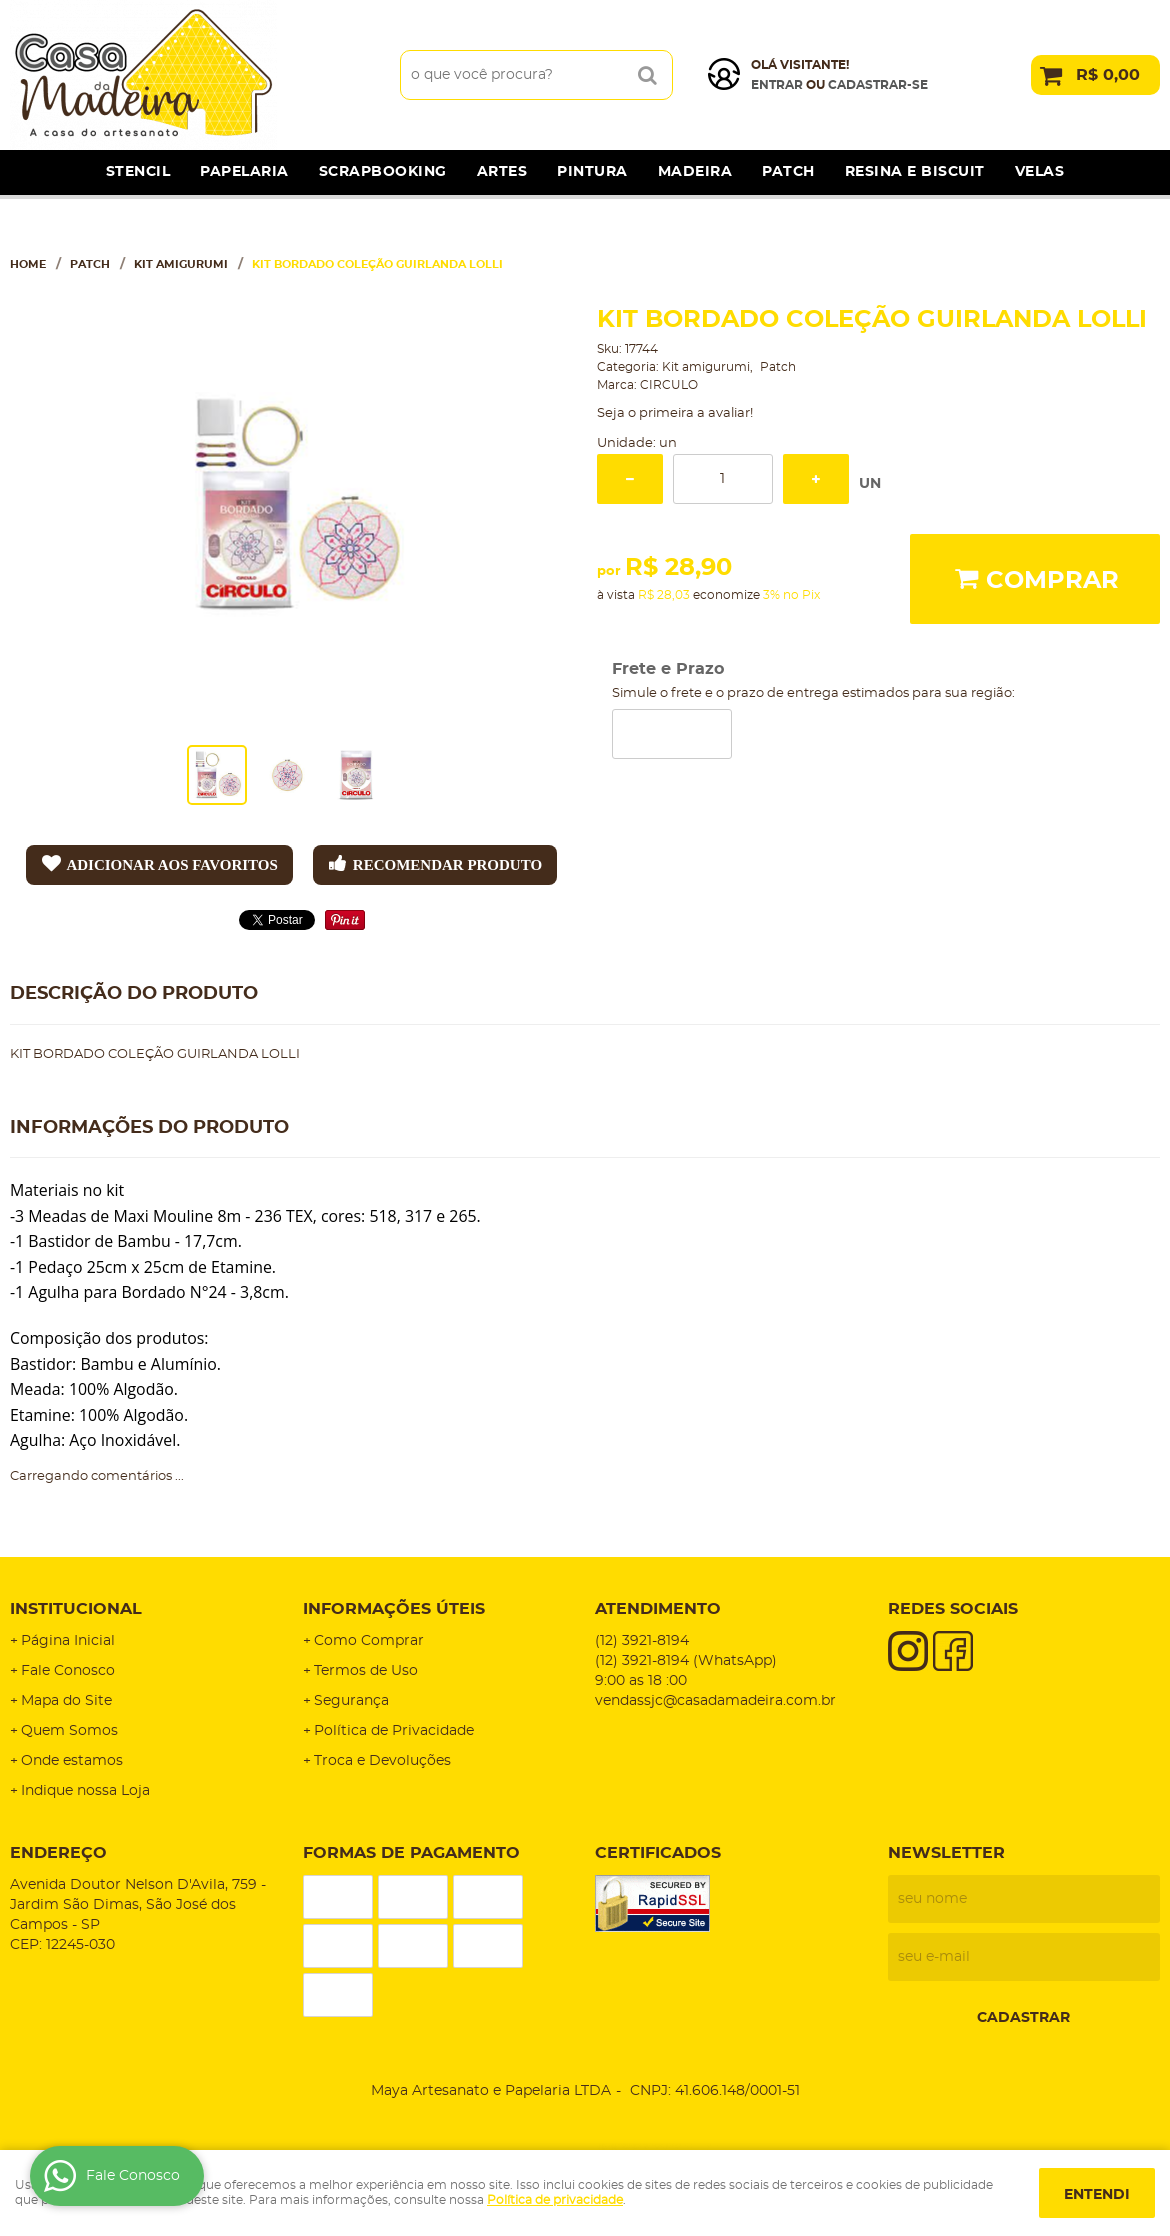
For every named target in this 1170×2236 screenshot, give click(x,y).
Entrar (777, 85)
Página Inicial (68, 1641)
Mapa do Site (66, 1701)
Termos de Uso (366, 1671)
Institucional (76, 1609)
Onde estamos (72, 1761)
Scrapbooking (383, 172)
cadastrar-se (878, 85)
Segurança (351, 1701)
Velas (1040, 172)
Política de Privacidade (394, 1731)
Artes (502, 172)
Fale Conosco (68, 1671)
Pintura (592, 172)
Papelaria (244, 172)
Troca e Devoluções (382, 1761)
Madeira (695, 172)
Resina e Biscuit (915, 172)
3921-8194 (642, 1641)
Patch (788, 172)
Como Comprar (369, 1641)
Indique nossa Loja (85, 1791)
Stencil (138, 172)
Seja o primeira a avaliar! (675, 413)
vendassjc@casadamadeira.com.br (715, 1701)
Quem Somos (69, 1731)
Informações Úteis (394, 1609)
